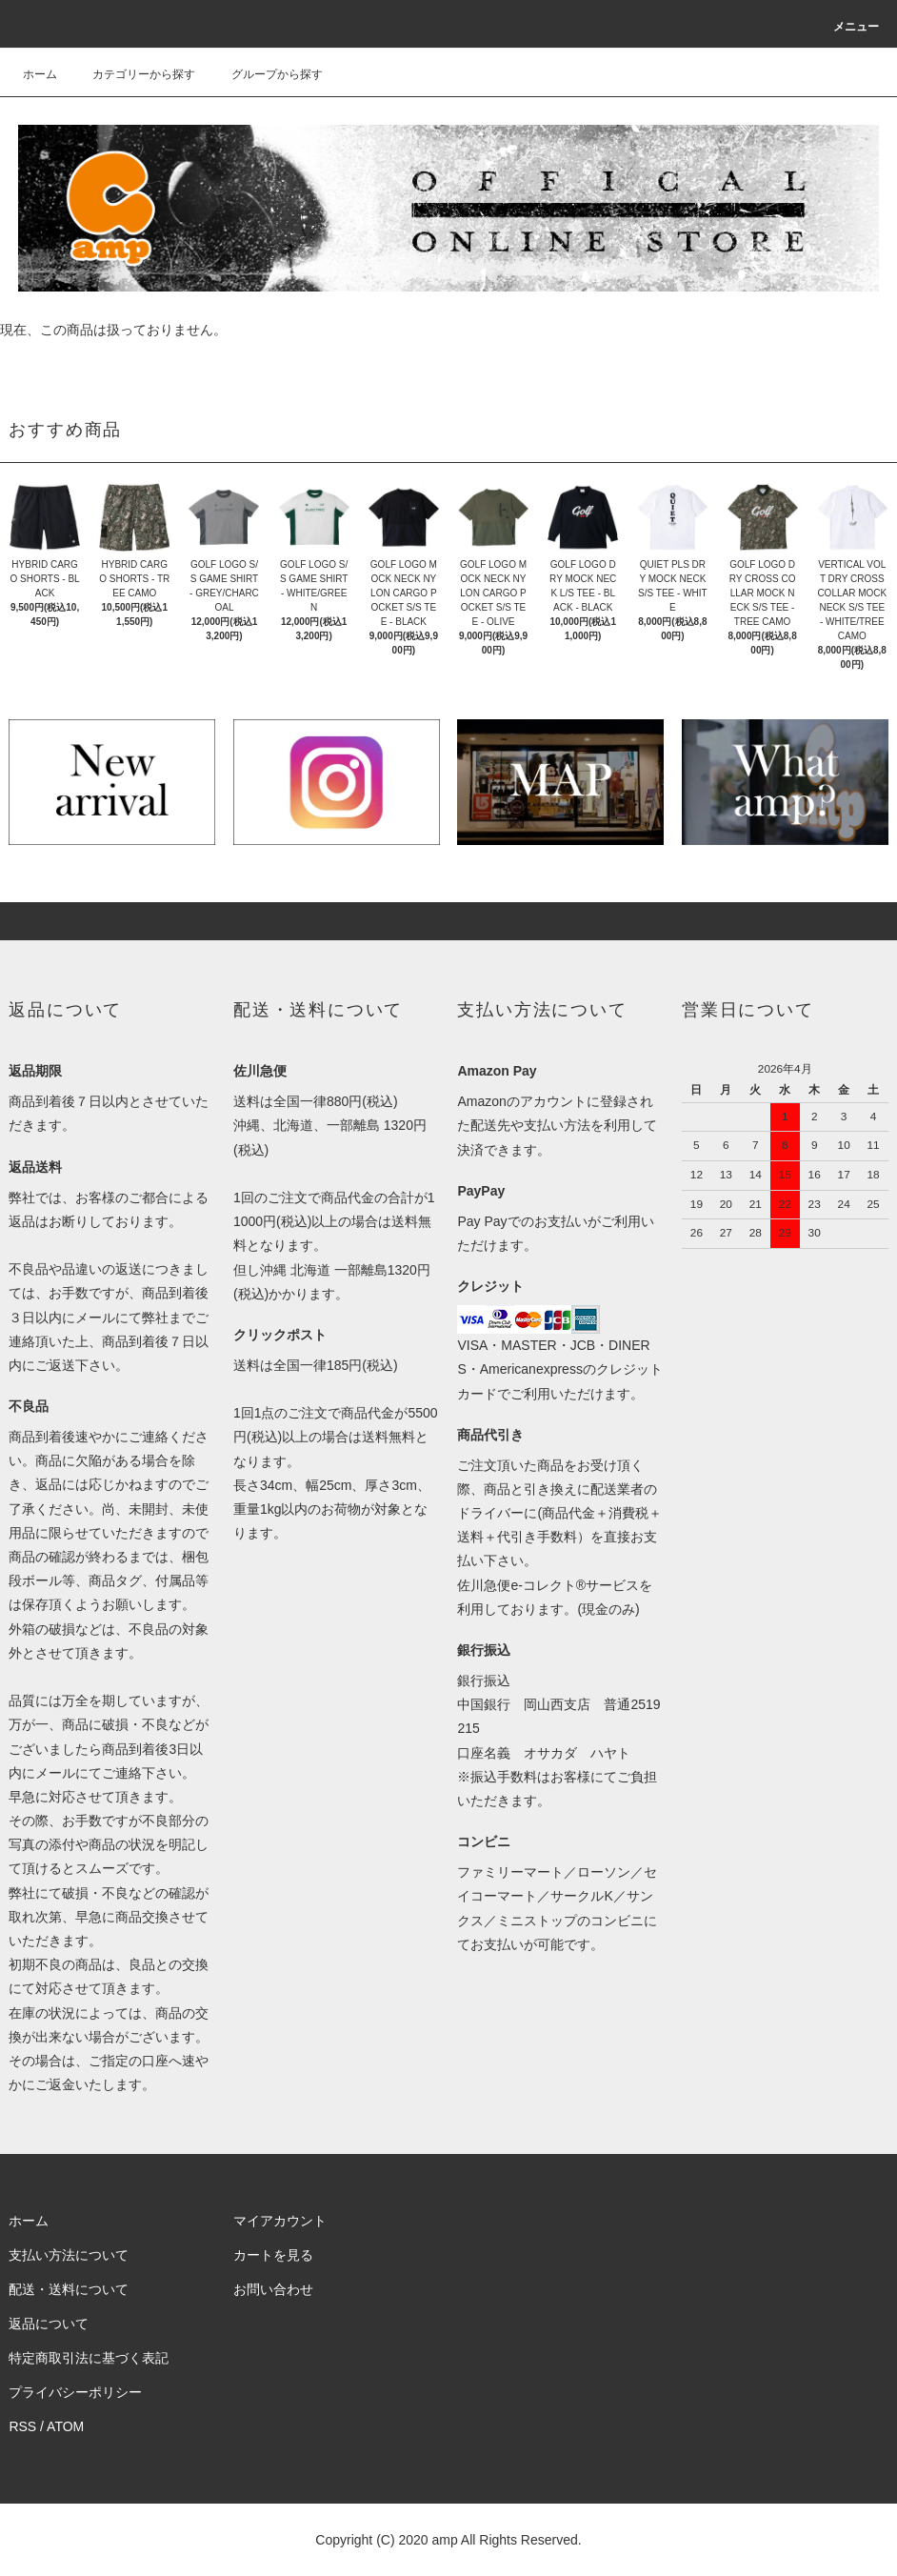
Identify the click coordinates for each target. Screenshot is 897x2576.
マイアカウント (280, 2220)
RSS (22, 2426)
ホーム (40, 74)
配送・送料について (69, 2289)
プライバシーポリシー (75, 2392)
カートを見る (273, 2255)
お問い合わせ (273, 2289)
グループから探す (266, 74)
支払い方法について (69, 2255)
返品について (49, 2323)
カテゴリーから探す (132, 74)
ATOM (65, 2426)
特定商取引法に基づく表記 (89, 2357)
